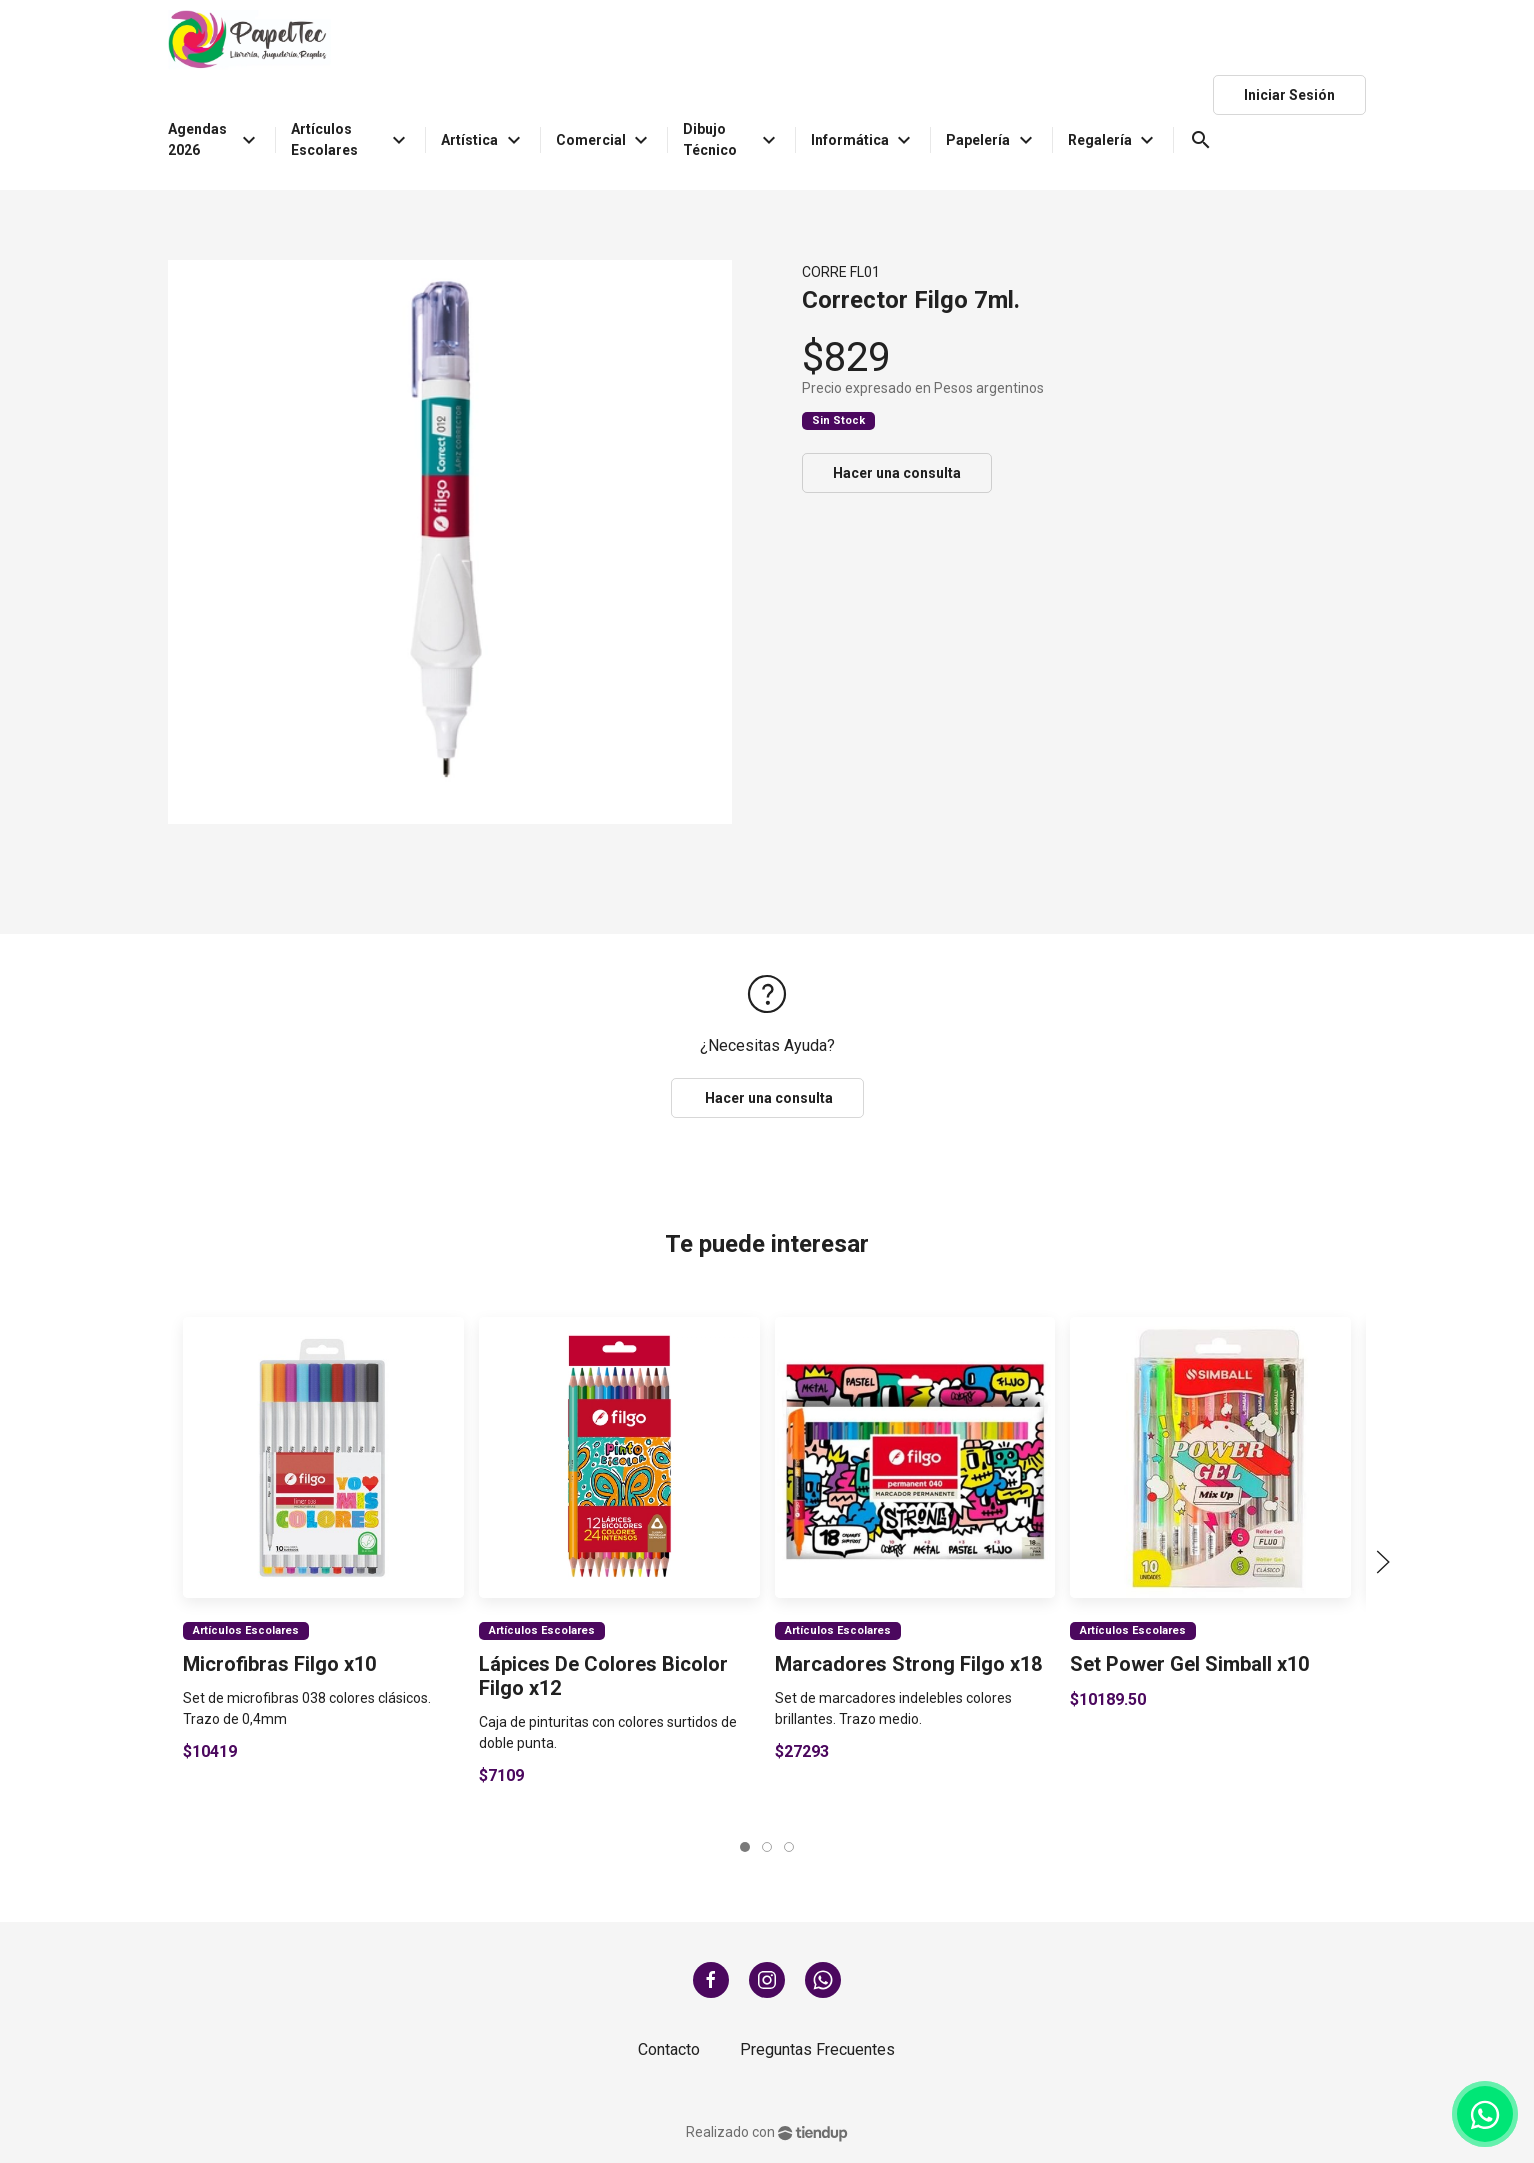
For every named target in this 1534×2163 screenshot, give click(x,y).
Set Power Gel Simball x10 (1189, 1663)
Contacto (669, 2049)
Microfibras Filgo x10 (279, 1663)
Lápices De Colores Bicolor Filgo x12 (603, 1675)
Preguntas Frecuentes (817, 2049)
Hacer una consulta (897, 473)
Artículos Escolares (246, 1629)
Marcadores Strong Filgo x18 (907, 1663)
